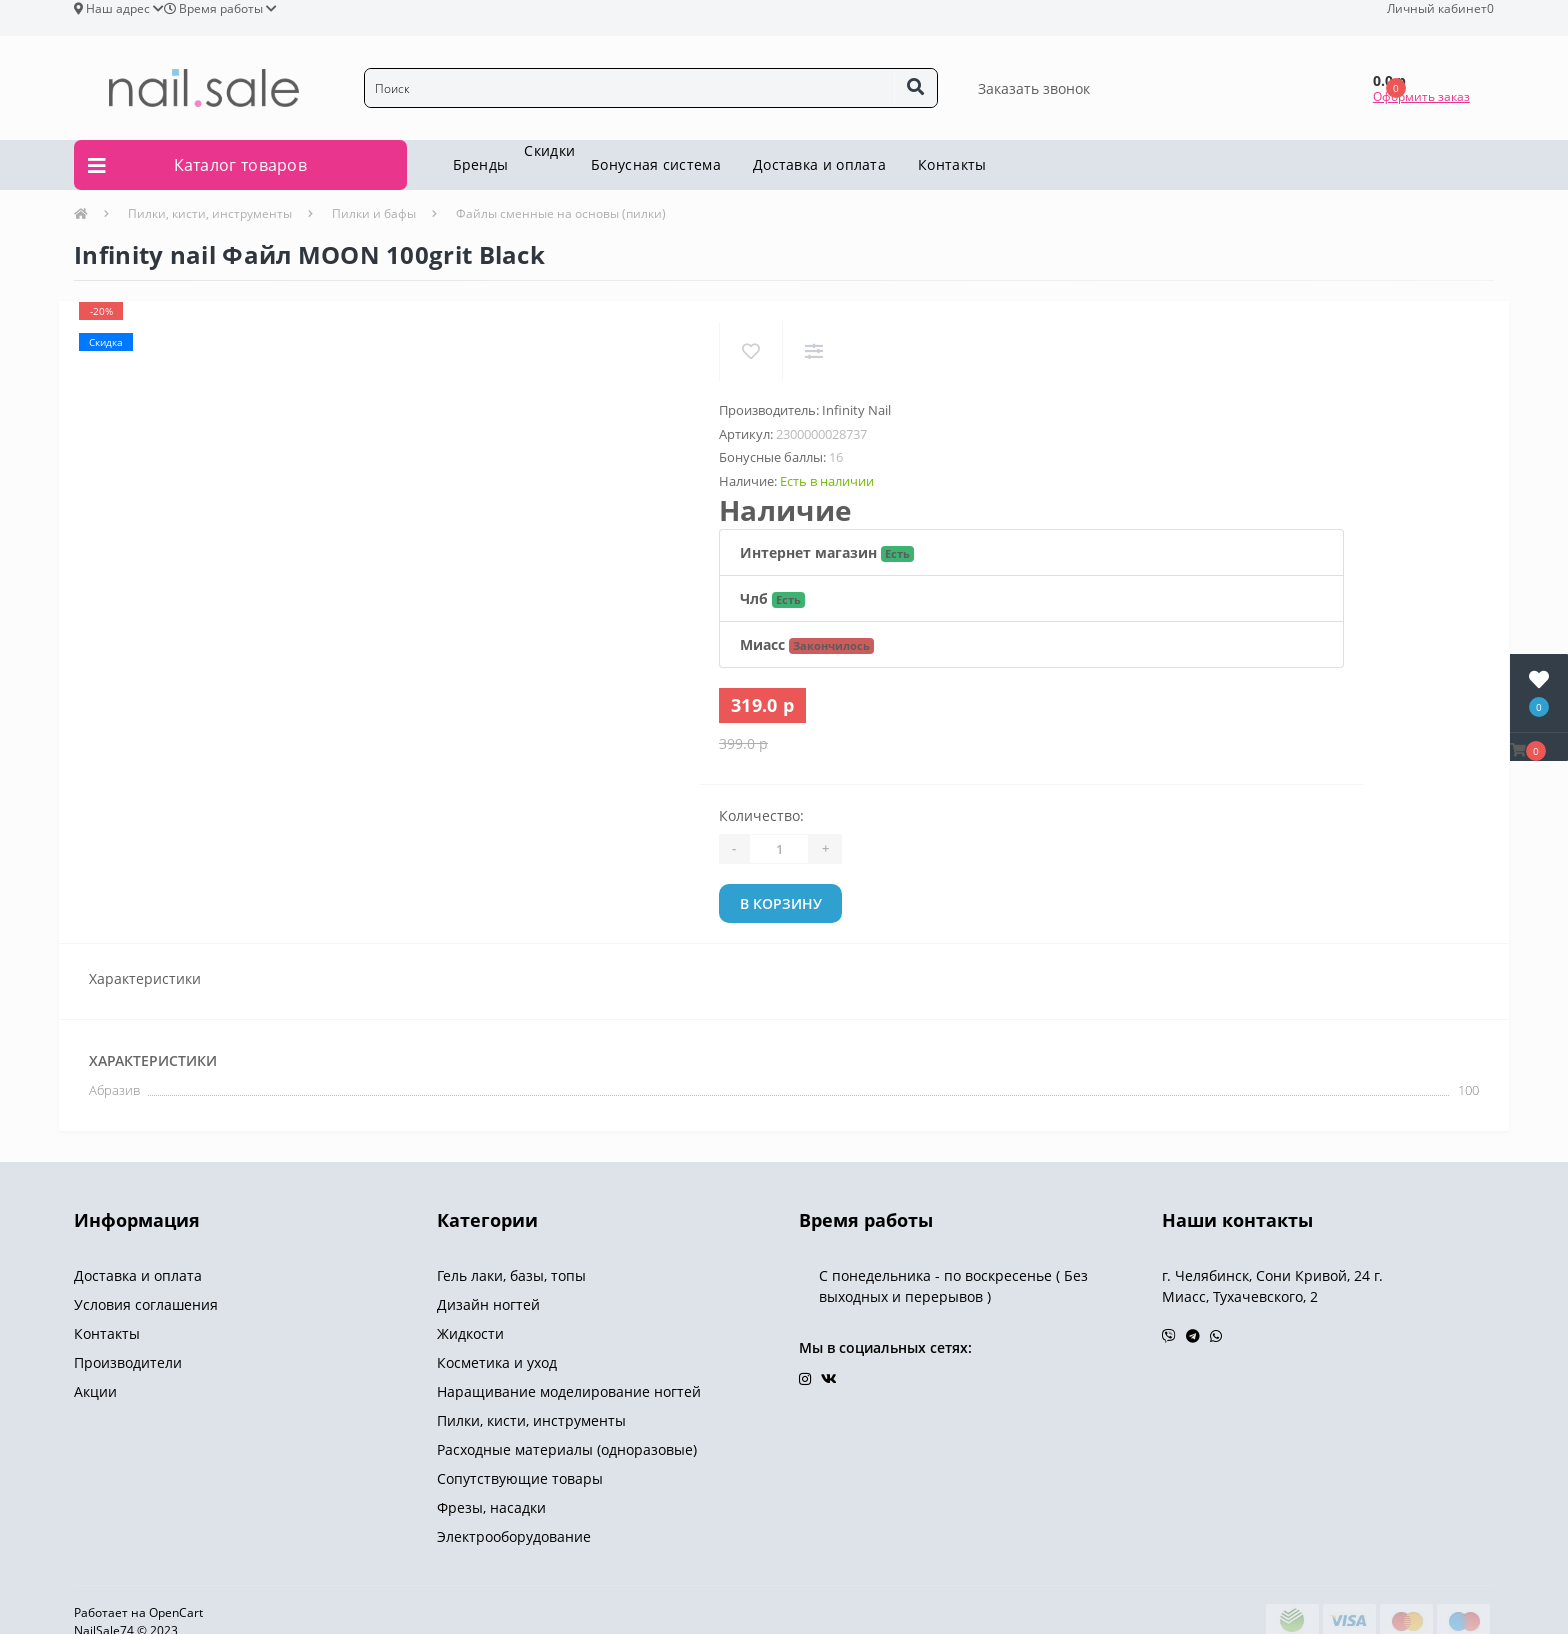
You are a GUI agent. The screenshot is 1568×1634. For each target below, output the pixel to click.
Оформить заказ (1421, 96)
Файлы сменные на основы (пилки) (561, 213)
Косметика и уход (497, 1362)
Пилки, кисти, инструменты (210, 213)
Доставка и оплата (819, 164)
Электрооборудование (514, 1536)
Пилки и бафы (374, 213)
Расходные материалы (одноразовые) (567, 1449)
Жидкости (470, 1333)
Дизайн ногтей (488, 1304)
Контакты (952, 164)
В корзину (781, 903)
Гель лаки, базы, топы (511, 1275)
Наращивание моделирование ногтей (569, 1391)
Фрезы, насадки (491, 1507)
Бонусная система (656, 164)
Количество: (761, 815)
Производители (128, 1362)
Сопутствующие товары (520, 1478)
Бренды (481, 164)
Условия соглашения (146, 1304)
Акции (95, 1391)
